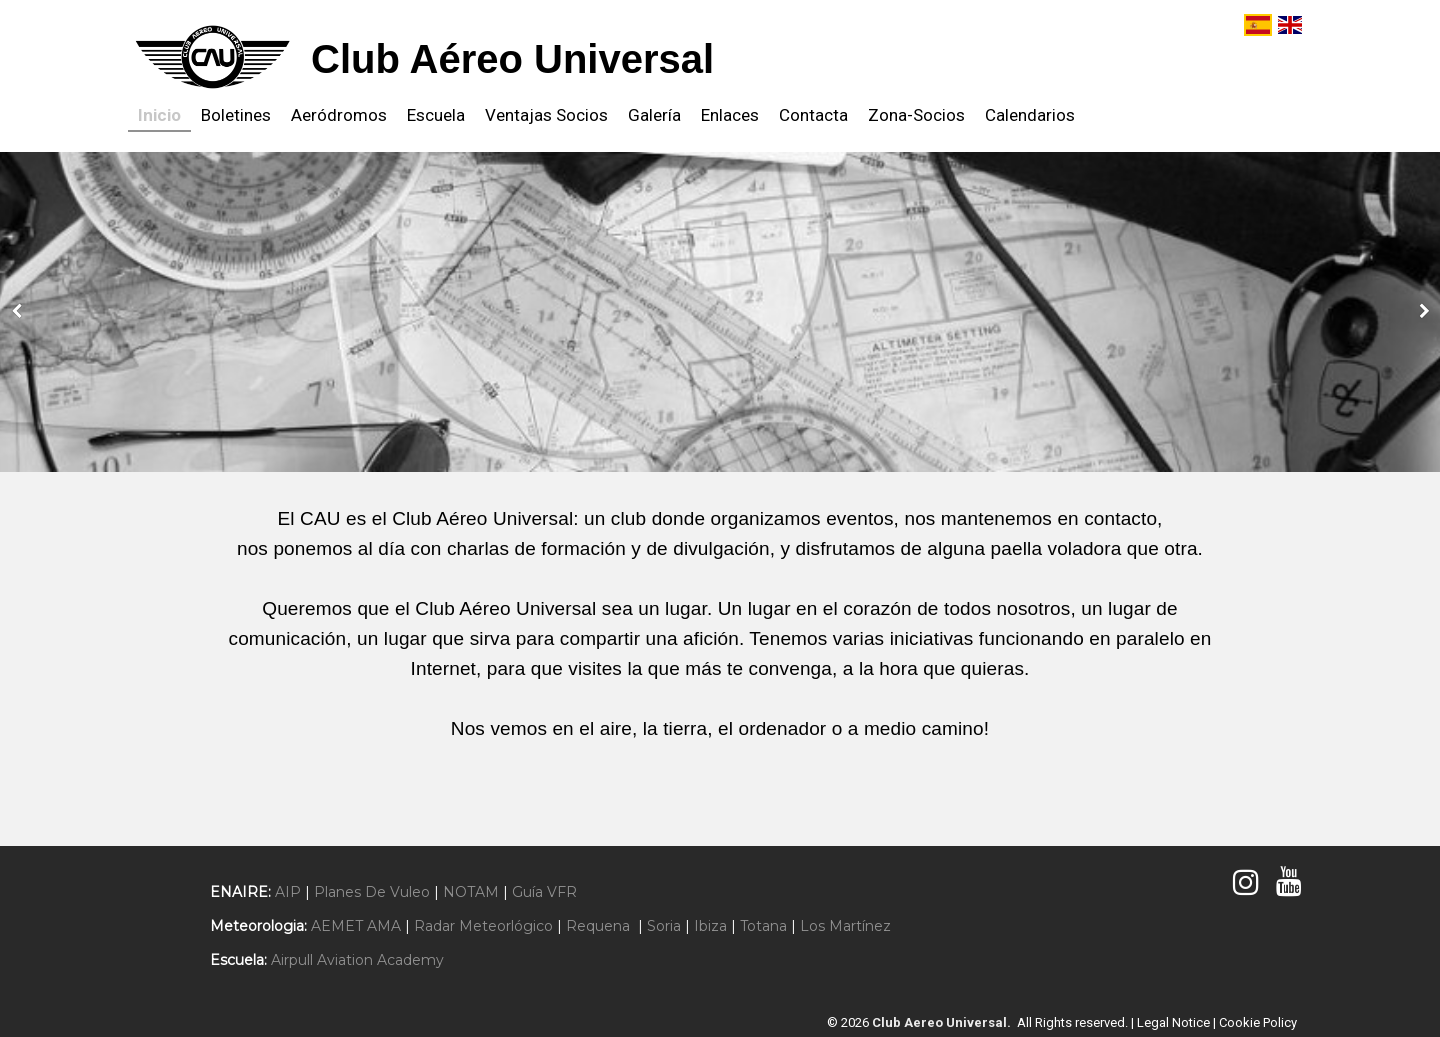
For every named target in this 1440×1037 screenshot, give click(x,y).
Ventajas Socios (546, 115)
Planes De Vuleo (372, 892)
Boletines (236, 115)
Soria (664, 926)
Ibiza (710, 926)
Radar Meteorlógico (483, 926)
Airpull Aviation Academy (357, 960)
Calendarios (1030, 115)
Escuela (436, 115)
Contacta (813, 115)
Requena (598, 926)
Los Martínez (845, 926)
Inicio (159, 115)
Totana (763, 926)
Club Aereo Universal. (944, 1022)
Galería (654, 115)
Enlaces (730, 115)
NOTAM (471, 892)
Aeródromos (339, 115)
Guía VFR (544, 892)
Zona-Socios (916, 115)
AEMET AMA (356, 926)
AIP (288, 892)
